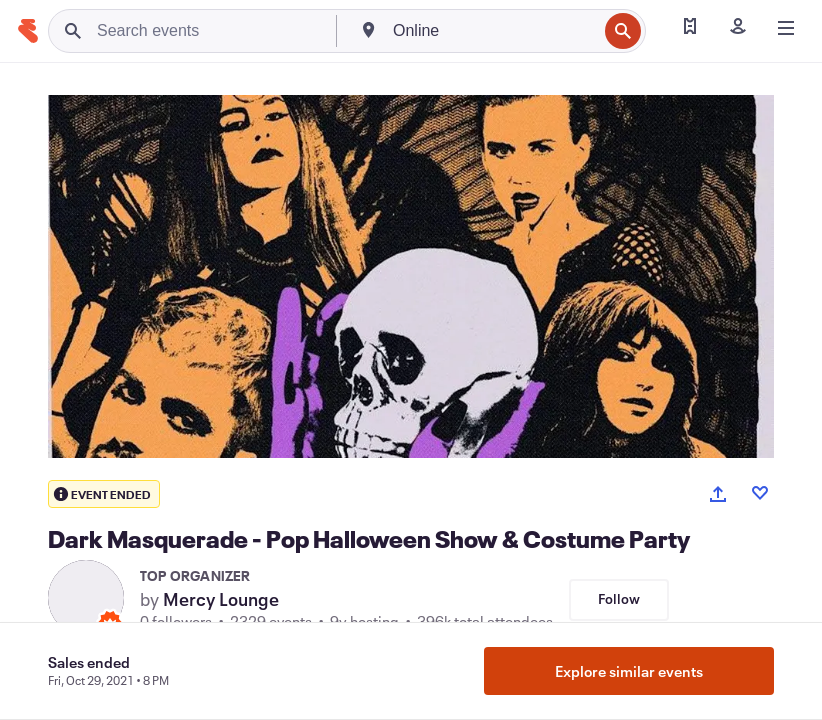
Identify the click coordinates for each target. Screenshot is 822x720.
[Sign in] (738, 28)
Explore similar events (629, 671)
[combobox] (493, 31)
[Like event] (760, 493)
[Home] (28, 31)
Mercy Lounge (221, 599)
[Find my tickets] (690, 28)
